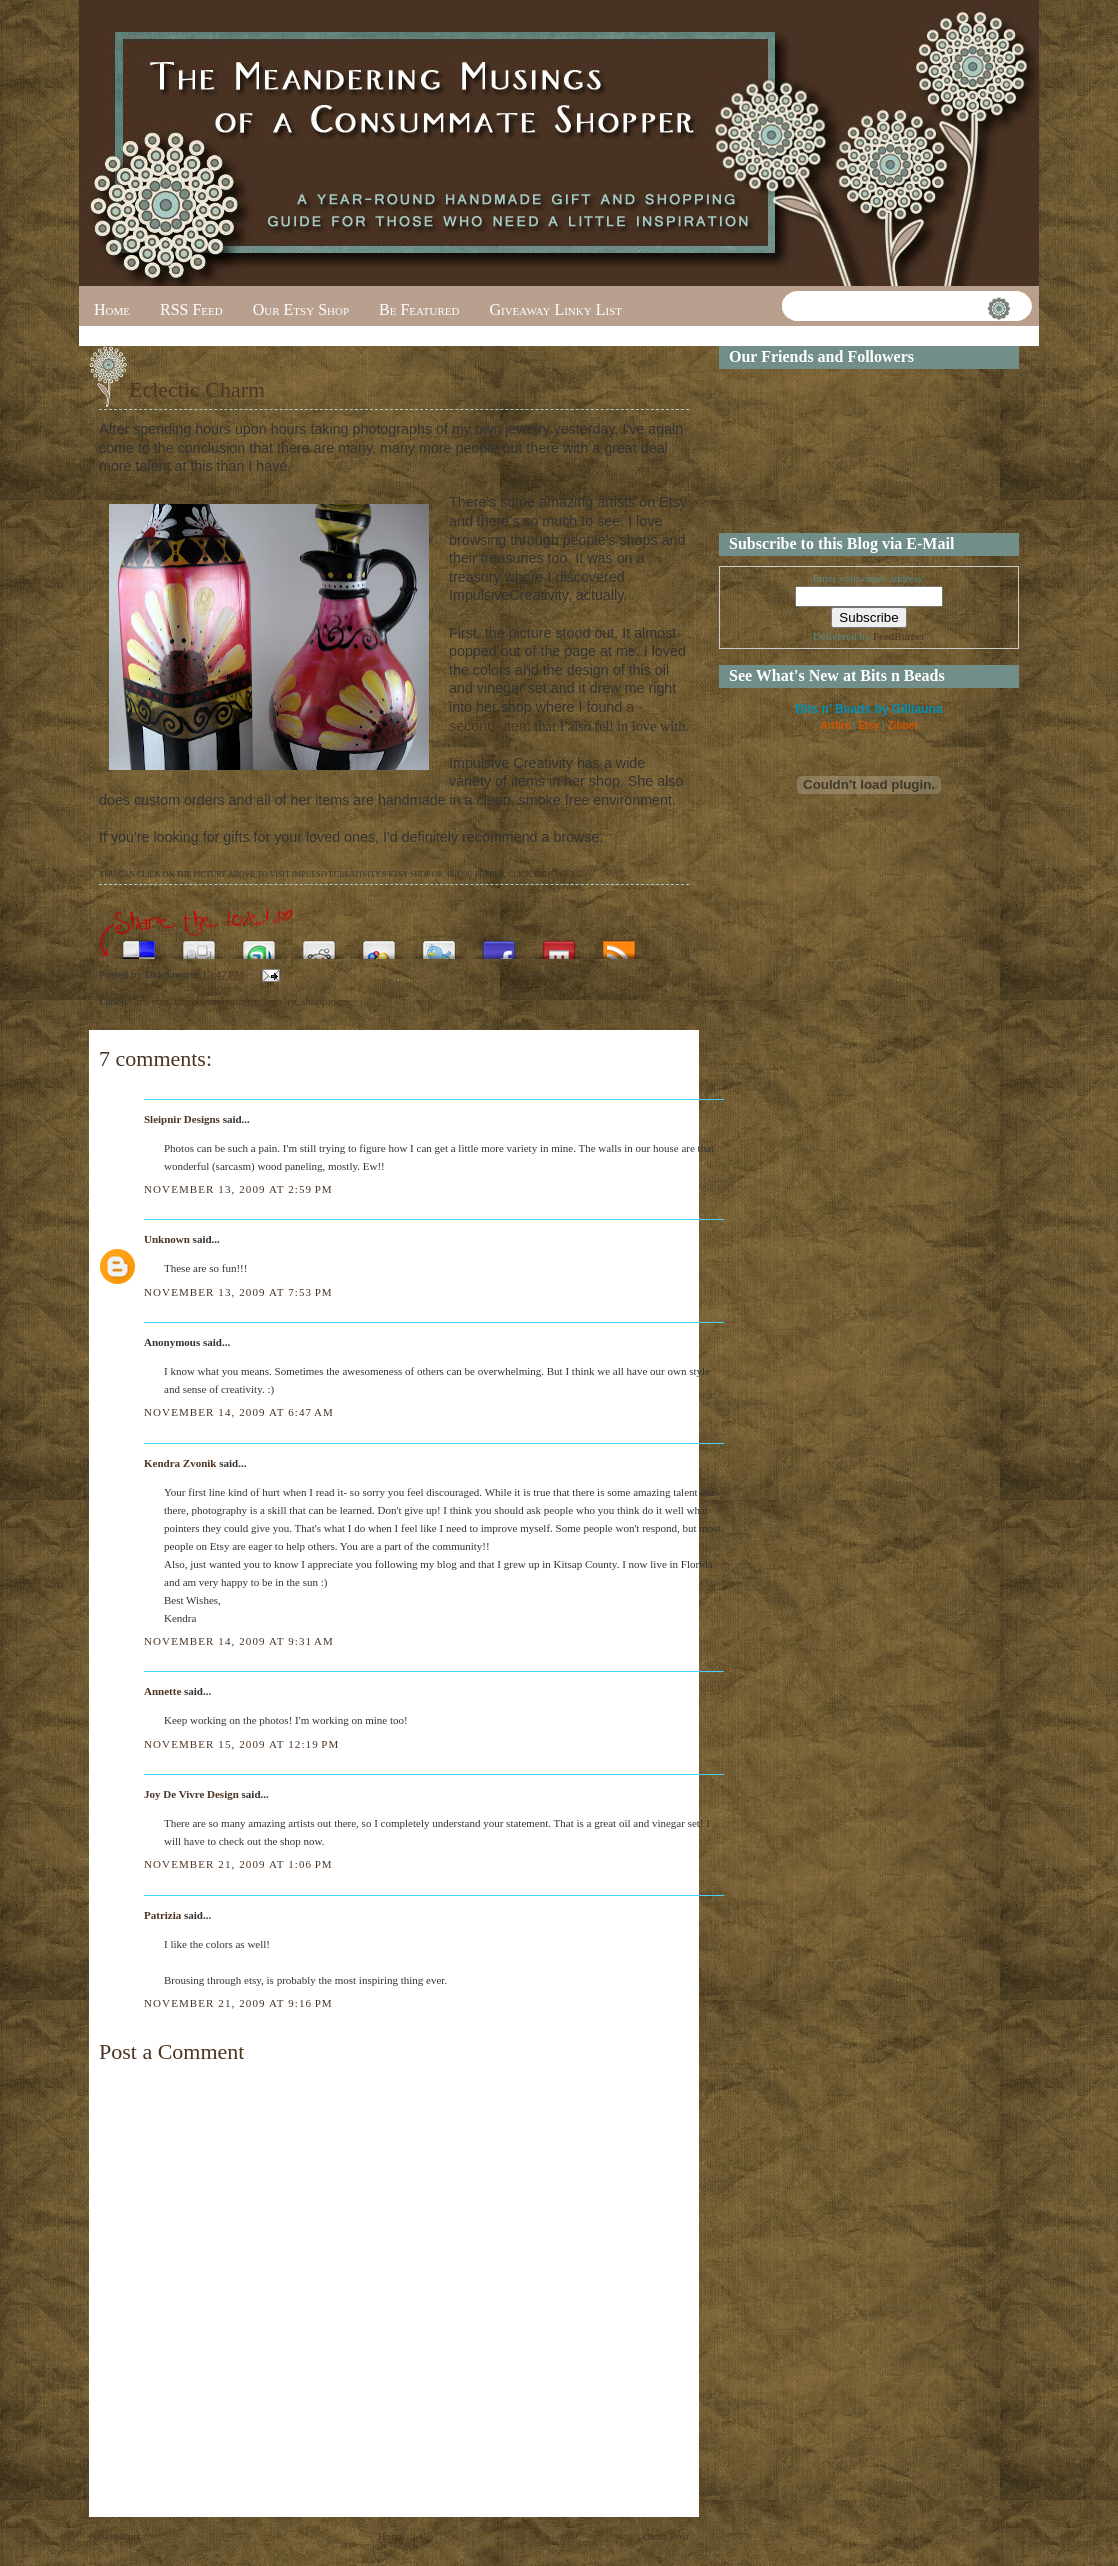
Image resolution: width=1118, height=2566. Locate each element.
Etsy (868, 725)
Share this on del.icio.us (139, 944)
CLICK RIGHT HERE (544, 874)
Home (112, 309)
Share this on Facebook (499, 944)
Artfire (835, 725)
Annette (162, 1691)
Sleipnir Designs (182, 1119)
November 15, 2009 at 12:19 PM (241, 1744)
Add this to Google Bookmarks (379, 944)
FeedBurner (899, 636)
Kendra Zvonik (180, 1463)
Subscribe (619, 944)
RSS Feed (191, 309)
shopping (321, 1001)
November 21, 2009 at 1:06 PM (238, 1864)
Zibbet (903, 725)
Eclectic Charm (197, 389)
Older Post (665, 2536)
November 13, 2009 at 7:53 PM (238, 1292)
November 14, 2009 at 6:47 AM (239, 1412)
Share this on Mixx (559, 944)
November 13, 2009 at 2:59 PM (238, 1189)
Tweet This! (439, 944)
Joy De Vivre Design (191, 1794)
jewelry (279, 1001)
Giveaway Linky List (555, 309)
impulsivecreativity (216, 1001)
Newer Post (114, 2536)
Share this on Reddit (319, 944)
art (140, 1001)
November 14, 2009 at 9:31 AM (239, 1641)
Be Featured (419, 309)
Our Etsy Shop (301, 309)
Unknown (167, 1239)
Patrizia (162, 1915)
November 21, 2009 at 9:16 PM (238, 2003)
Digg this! (199, 944)
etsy (159, 1001)
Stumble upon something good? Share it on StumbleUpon (259, 944)
